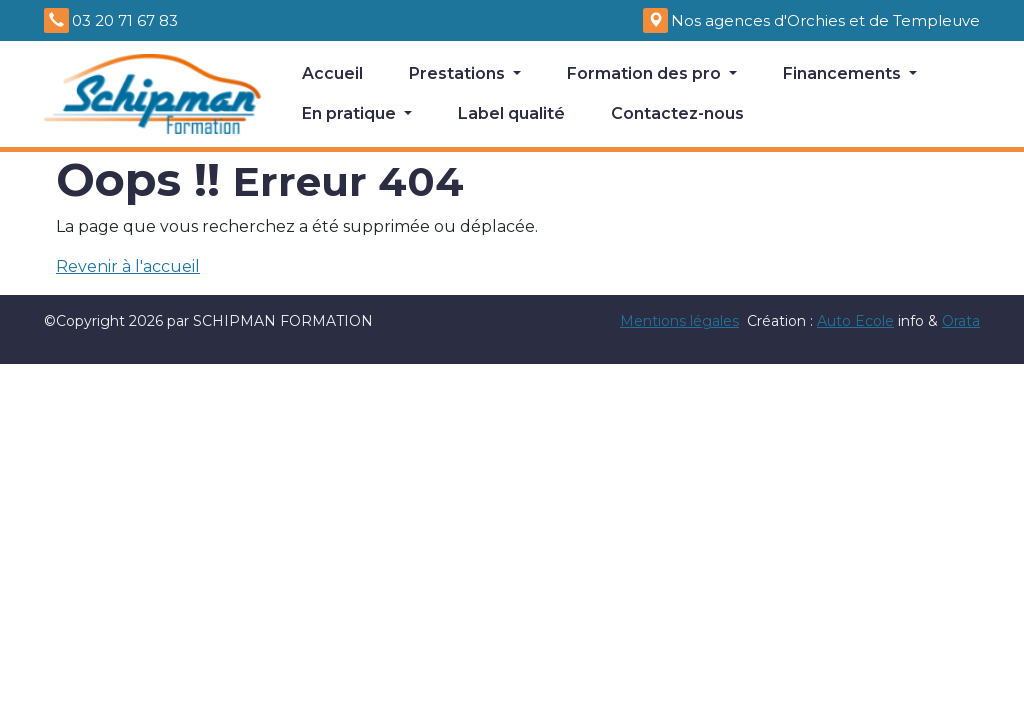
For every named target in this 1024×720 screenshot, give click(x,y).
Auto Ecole (855, 321)
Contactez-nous (677, 113)
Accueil (332, 73)
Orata (961, 321)
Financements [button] (844, 73)
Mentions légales (679, 321)
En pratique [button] (351, 113)
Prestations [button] (459, 73)
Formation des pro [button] (646, 73)
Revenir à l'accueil (128, 266)
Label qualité (511, 113)
